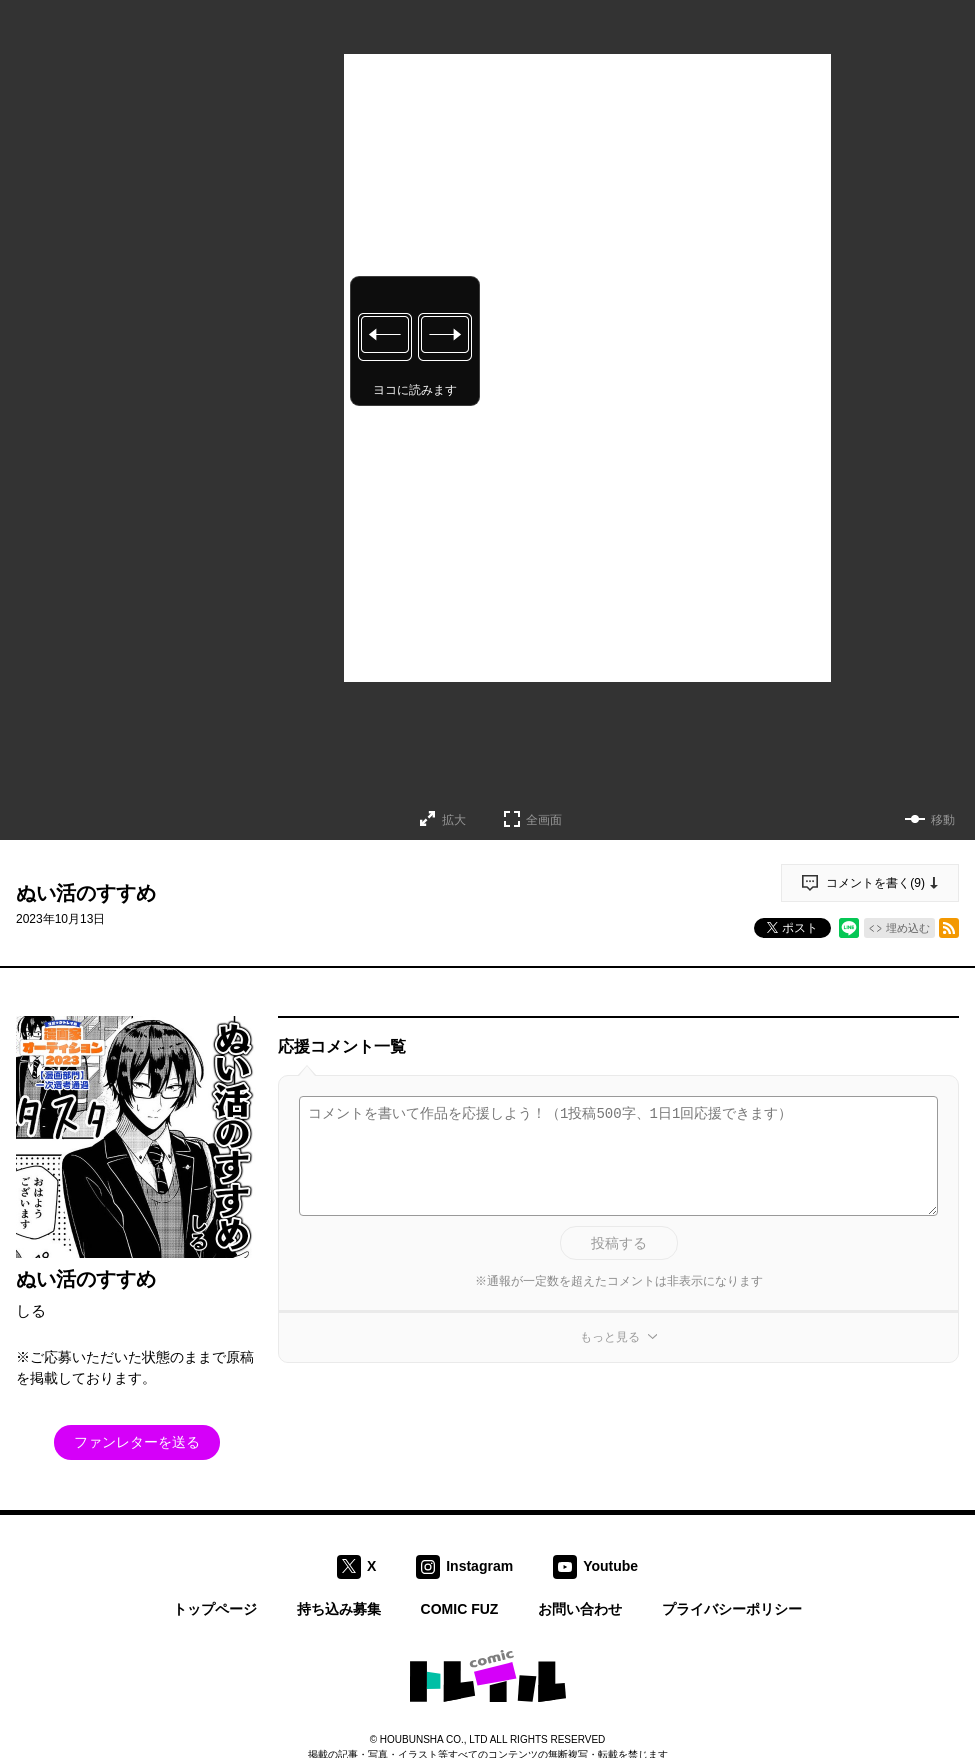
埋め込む (908, 928)
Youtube (610, 1565)
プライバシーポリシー (732, 1609)
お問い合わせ (580, 1609)
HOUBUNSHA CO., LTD (434, 1739)
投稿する (619, 1243)
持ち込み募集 (339, 1609)
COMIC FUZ (460, 1609)
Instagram (479, 1565)
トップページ (215, 1609)
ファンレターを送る (137, 1442)
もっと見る (610, 1337)
